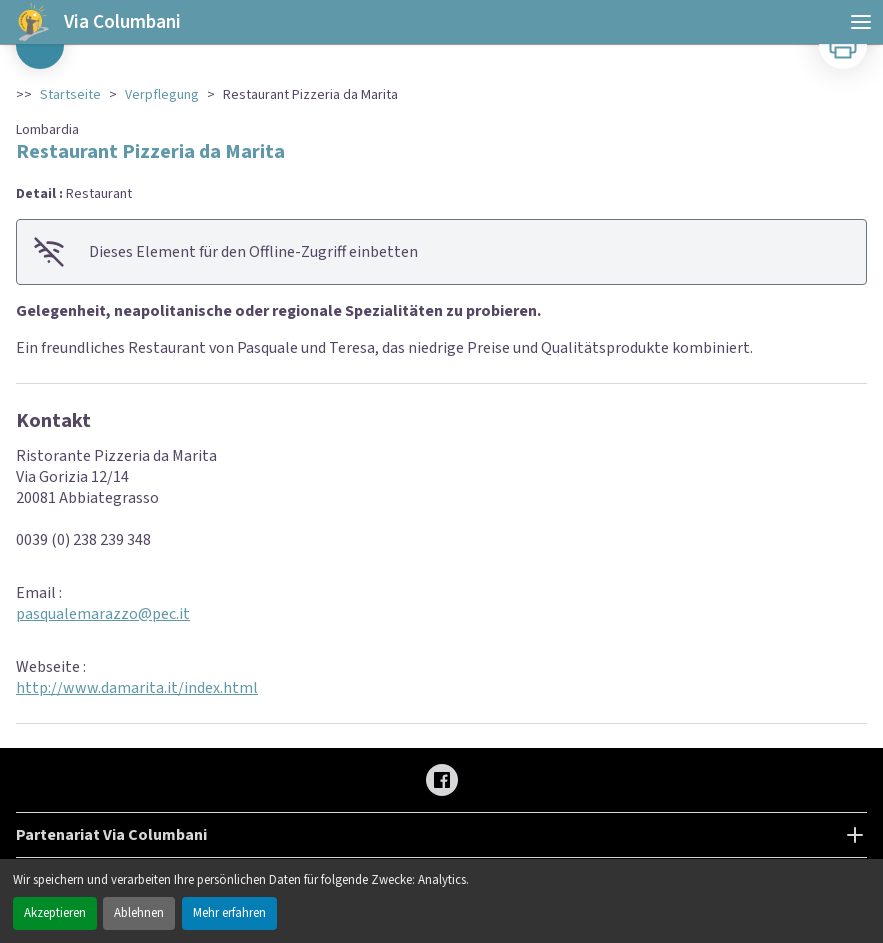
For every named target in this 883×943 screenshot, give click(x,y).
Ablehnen (139, 913)
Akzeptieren (55, 913)
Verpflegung (162, 95)
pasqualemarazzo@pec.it (103, 614)
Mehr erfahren (229, 913)
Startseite (70, 95)
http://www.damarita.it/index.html (137, 688)
